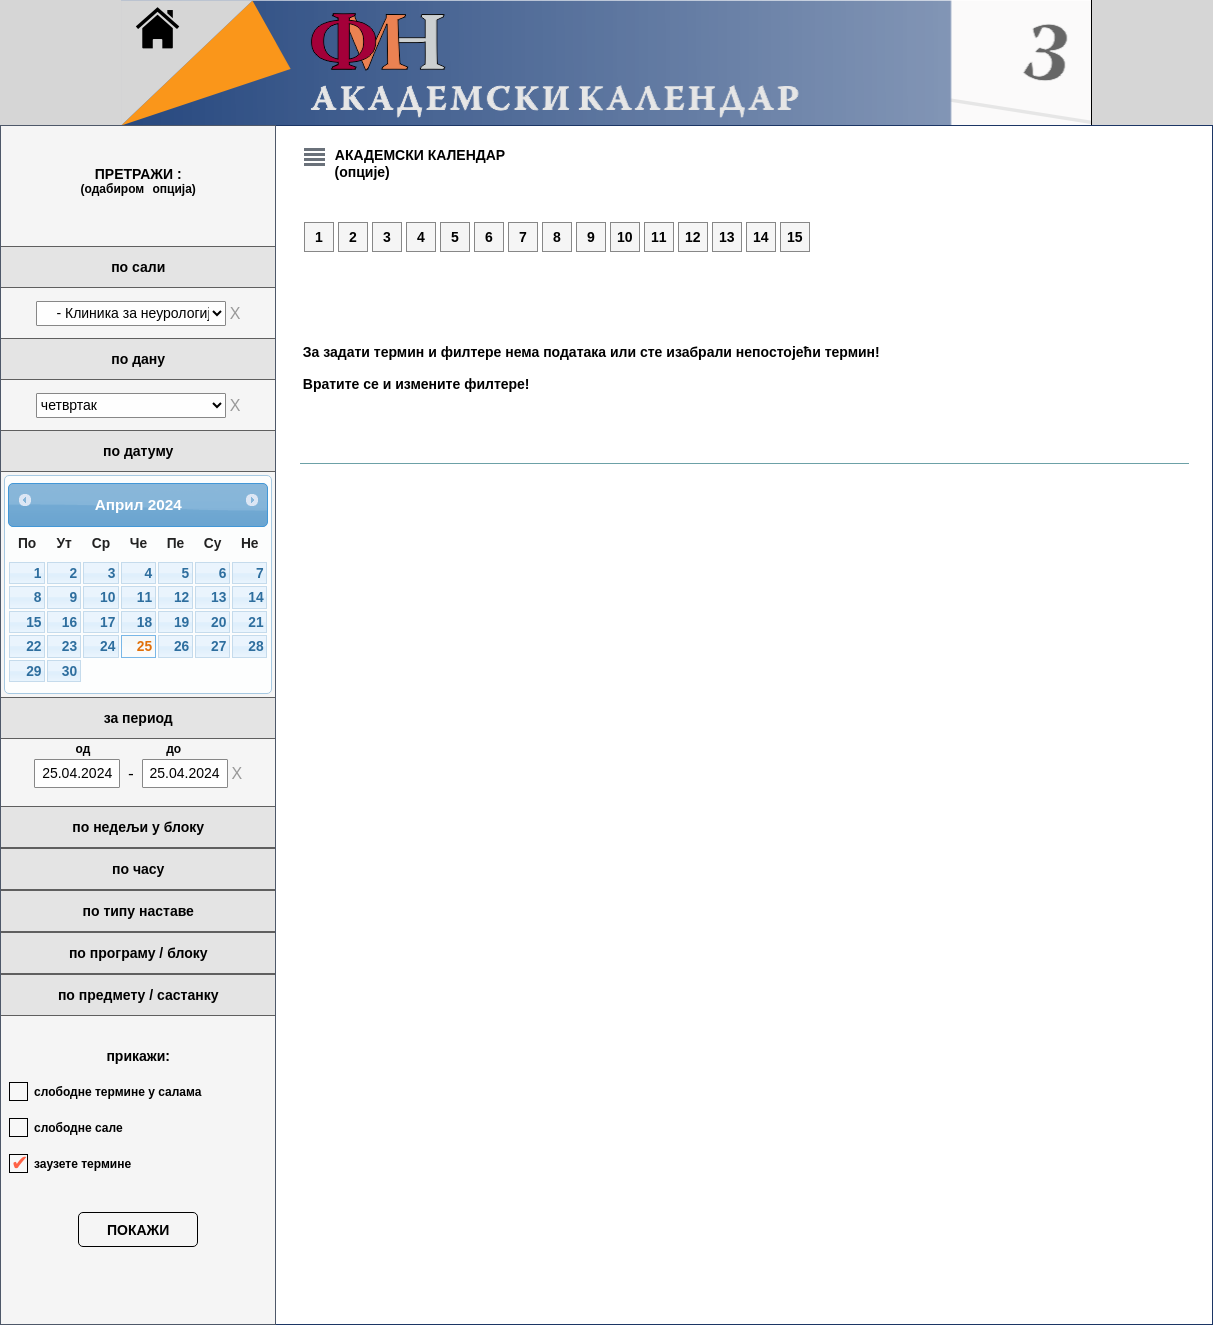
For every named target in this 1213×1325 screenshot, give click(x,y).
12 (181, 597)
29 (33, 671)
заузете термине (82, 1164)
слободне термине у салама (117, 1092)
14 (255, 597)
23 (69, 646)
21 (255, 622)
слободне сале (78, 1128)
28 (255, 646)
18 (144, 622)
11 (144, 597)
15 (33, 622)
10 (107, 597)
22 (33, 646)
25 (144, 646)
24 (107, 646)
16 (69, 622)
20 (218, 622)
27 (218, 646)
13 (218, 597)
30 (69, 671)
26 (181, 646)
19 (181, 622)
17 (107, 622)
